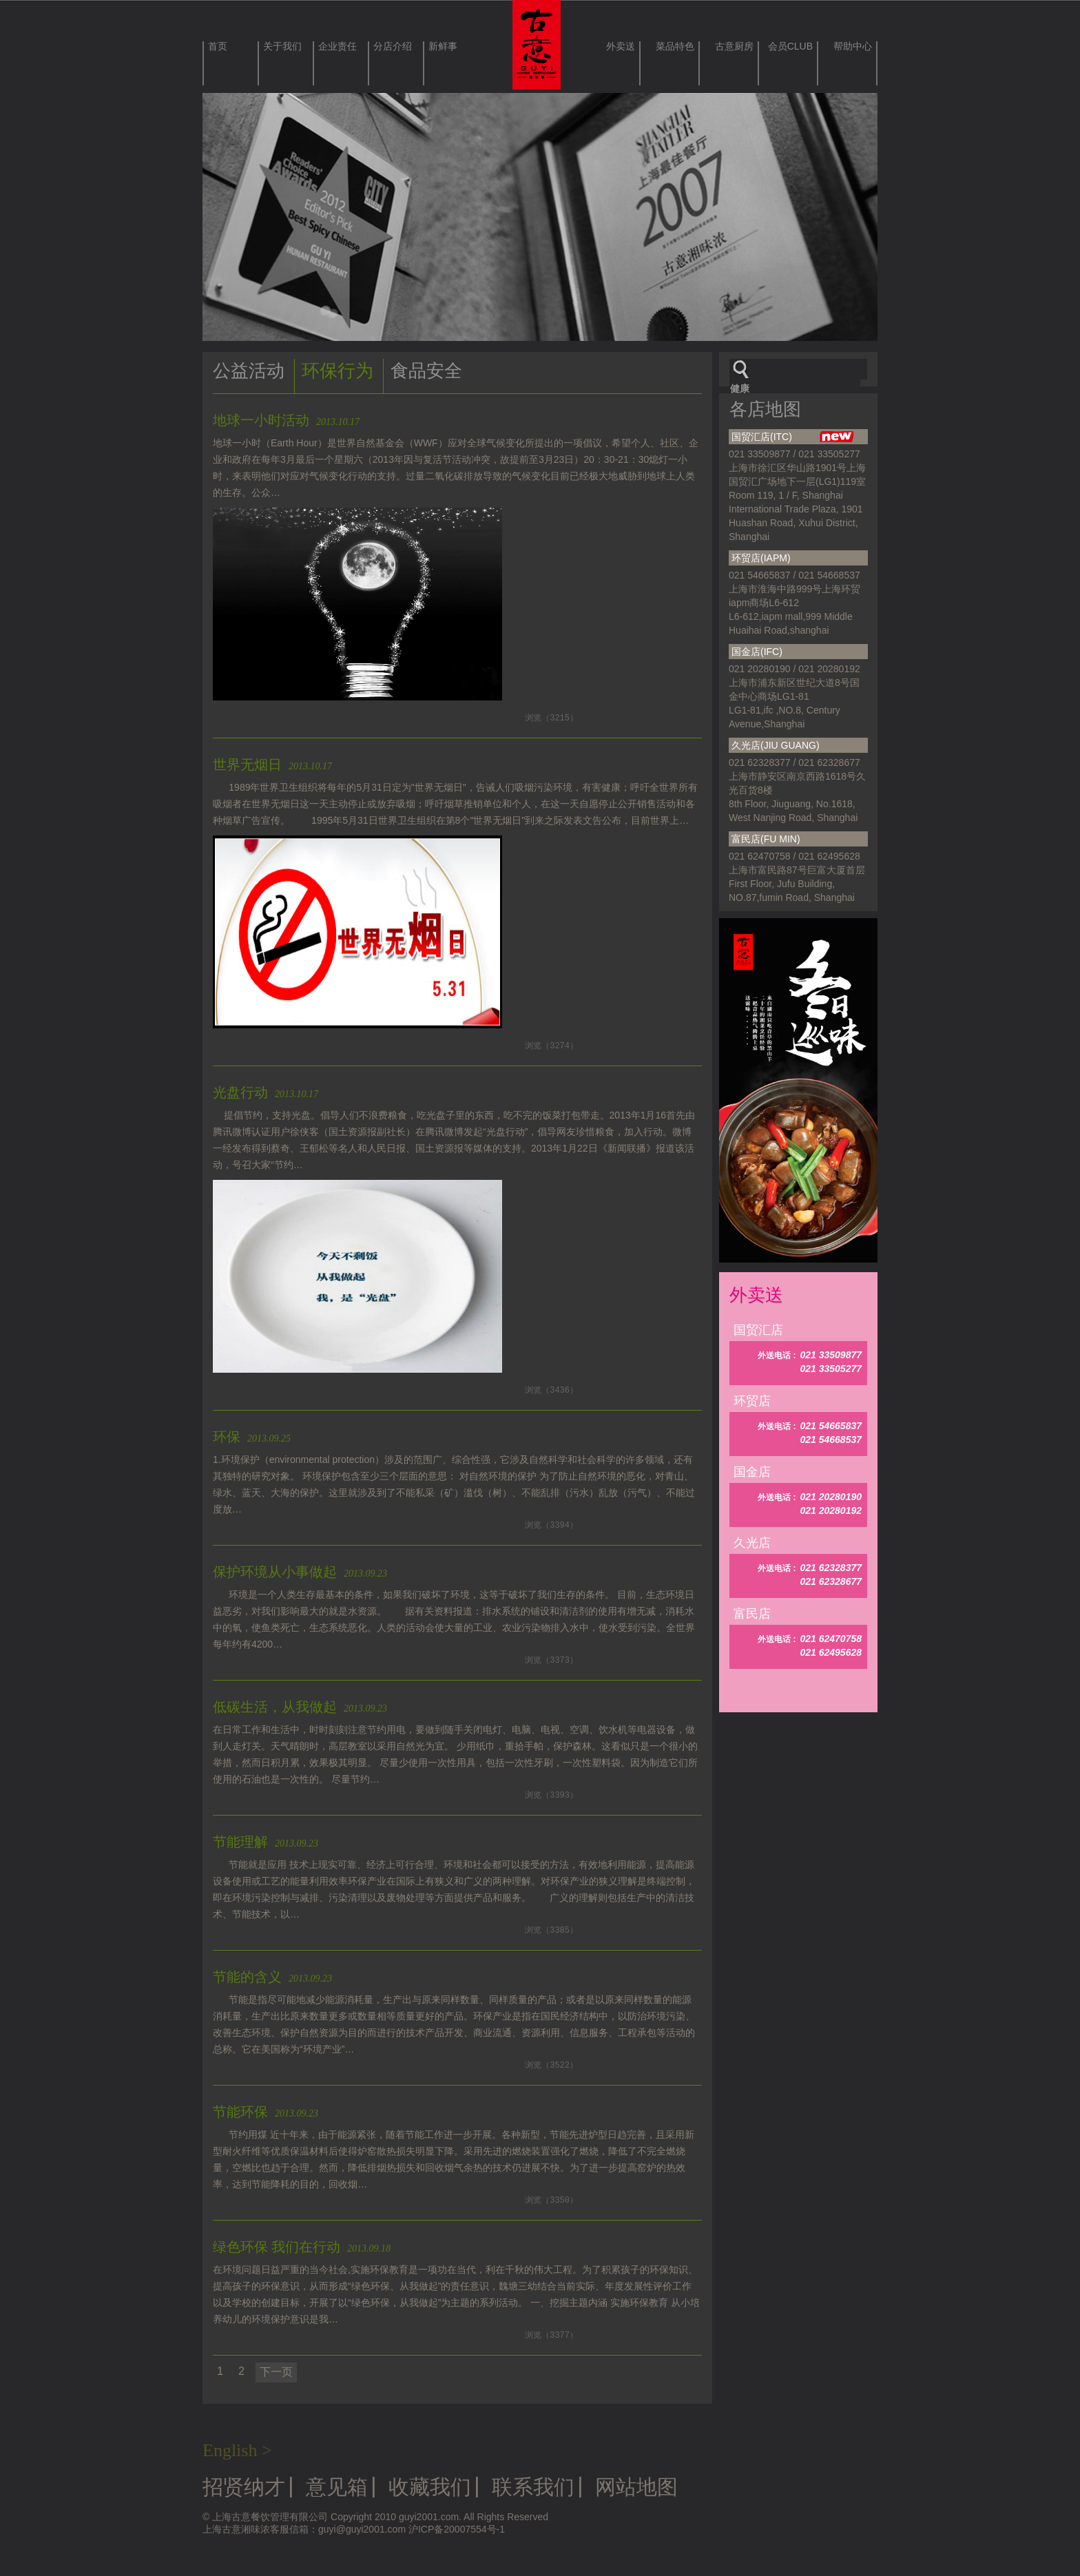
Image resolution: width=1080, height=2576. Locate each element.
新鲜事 (442, 46)
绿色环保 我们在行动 (302, 2246)
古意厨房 (734, 46)
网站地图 (636, 2486)
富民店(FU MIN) (765, 838)
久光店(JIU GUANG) (775, 745)
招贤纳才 (243, 2486)
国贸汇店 (758, 1330)
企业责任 (337, 46)
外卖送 (620, 46)
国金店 (752, 1472)
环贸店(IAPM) (761, 557)
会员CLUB (790, 46)
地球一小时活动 (286, 420)
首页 (217, 46)
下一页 (276, 2372)
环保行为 (337, 371)
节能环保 (265, 2111)
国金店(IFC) (756, 651)
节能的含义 (272, 1976)
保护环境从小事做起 (300, 1571)
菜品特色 (675, 46)
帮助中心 (852, 46)
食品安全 (426, 371)
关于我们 (282, 46)
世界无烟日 (272, 764)
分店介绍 (392, 46)
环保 (252, 1436)
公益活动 (248, 371)
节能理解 (265, 1841)
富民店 (752, 1614)
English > (237, 2450)
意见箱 (337, 2486)
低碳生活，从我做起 (300, 1706)
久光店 (752, 1543)
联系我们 (533, 2486)
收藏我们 (429, 2486)
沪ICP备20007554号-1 (456, 2529)
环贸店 (752, 1401)
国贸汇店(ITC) (793, 437)
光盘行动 (265, 1092)
